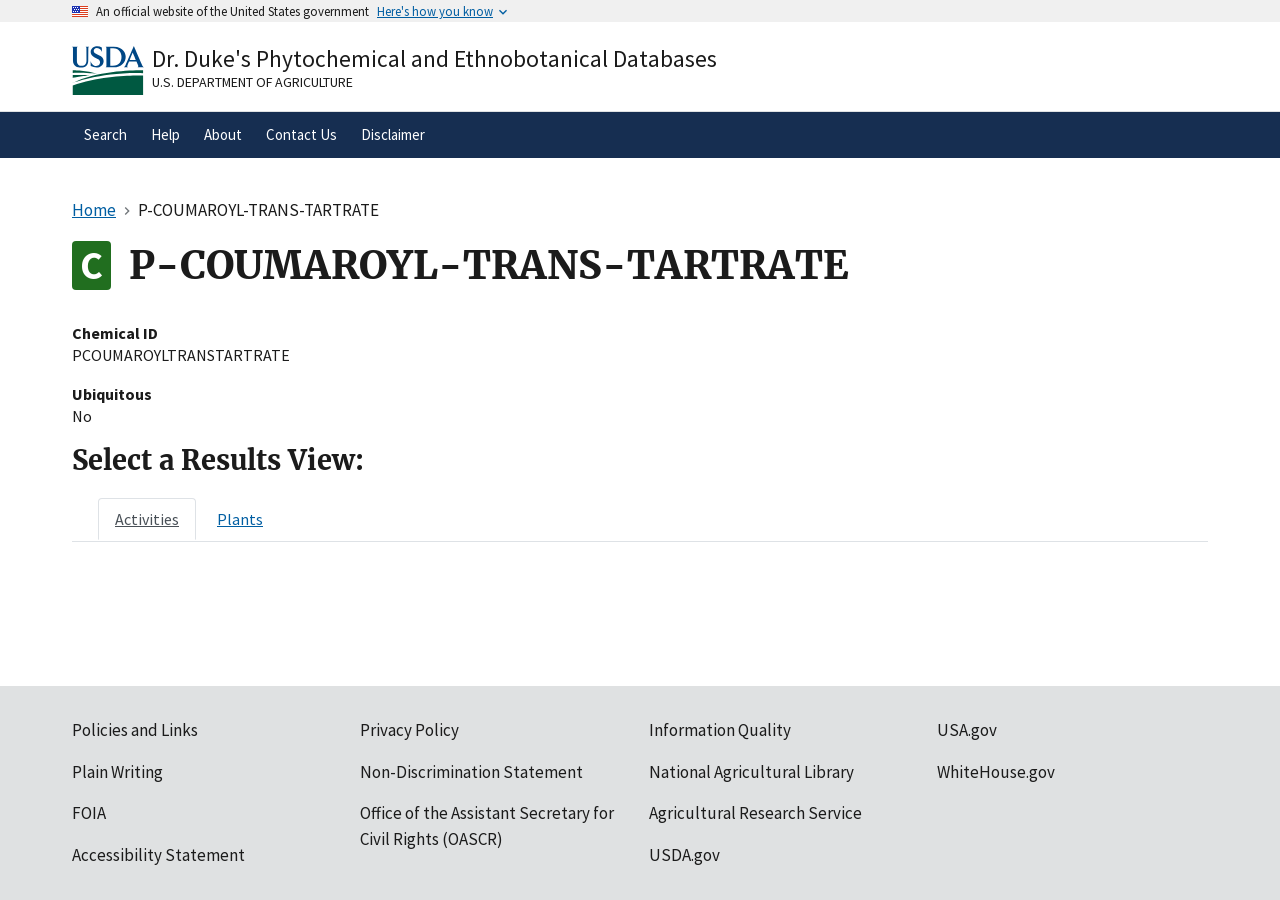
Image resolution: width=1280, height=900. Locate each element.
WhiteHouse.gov (996, 772)
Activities (147, 519)
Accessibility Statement (158, 855)
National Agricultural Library (751, 772)
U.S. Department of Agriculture (252, 82)
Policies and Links (135, 730)
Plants (240, 519)
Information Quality (720, 730)
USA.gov (967, 730)
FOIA (89, 813)
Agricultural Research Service (755, 813)
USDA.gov (684, 855)
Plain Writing (117, 772)
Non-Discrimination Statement (471, 772)
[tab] (147, 519)
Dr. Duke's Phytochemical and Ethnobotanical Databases (434, 58)
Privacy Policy (409, 730)
